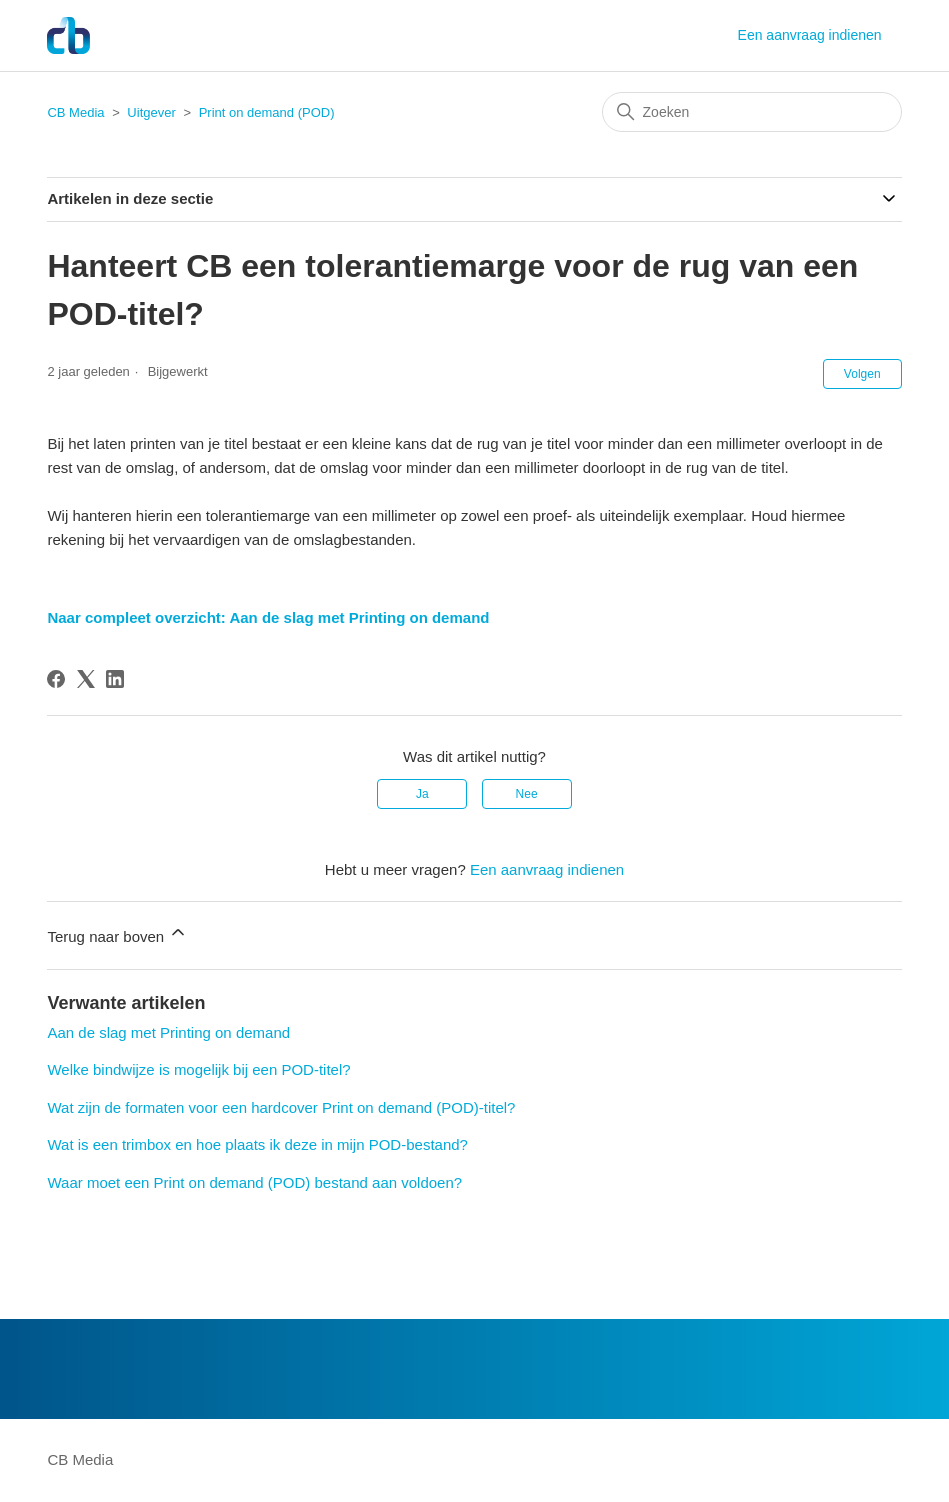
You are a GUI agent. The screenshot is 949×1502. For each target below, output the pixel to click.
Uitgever (151, 112)
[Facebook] (56, 679)
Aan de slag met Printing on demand (168, 1032)
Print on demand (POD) (267, 112)
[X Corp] (86, 679)
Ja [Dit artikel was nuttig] (422, 794)
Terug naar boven (117, 933)
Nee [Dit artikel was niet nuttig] (527, 794)
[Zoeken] (752, 112)
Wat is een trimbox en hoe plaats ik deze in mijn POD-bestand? (257, 1144)
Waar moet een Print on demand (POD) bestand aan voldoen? (254, 1182)
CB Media (75, 112)
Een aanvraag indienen (810, 35)
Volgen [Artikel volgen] (862, 374)
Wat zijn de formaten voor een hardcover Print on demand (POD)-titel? (281, 1107)
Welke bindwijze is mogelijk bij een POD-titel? (198, 1069)
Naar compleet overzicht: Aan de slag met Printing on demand (268, 617)
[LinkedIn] (115, 679)
